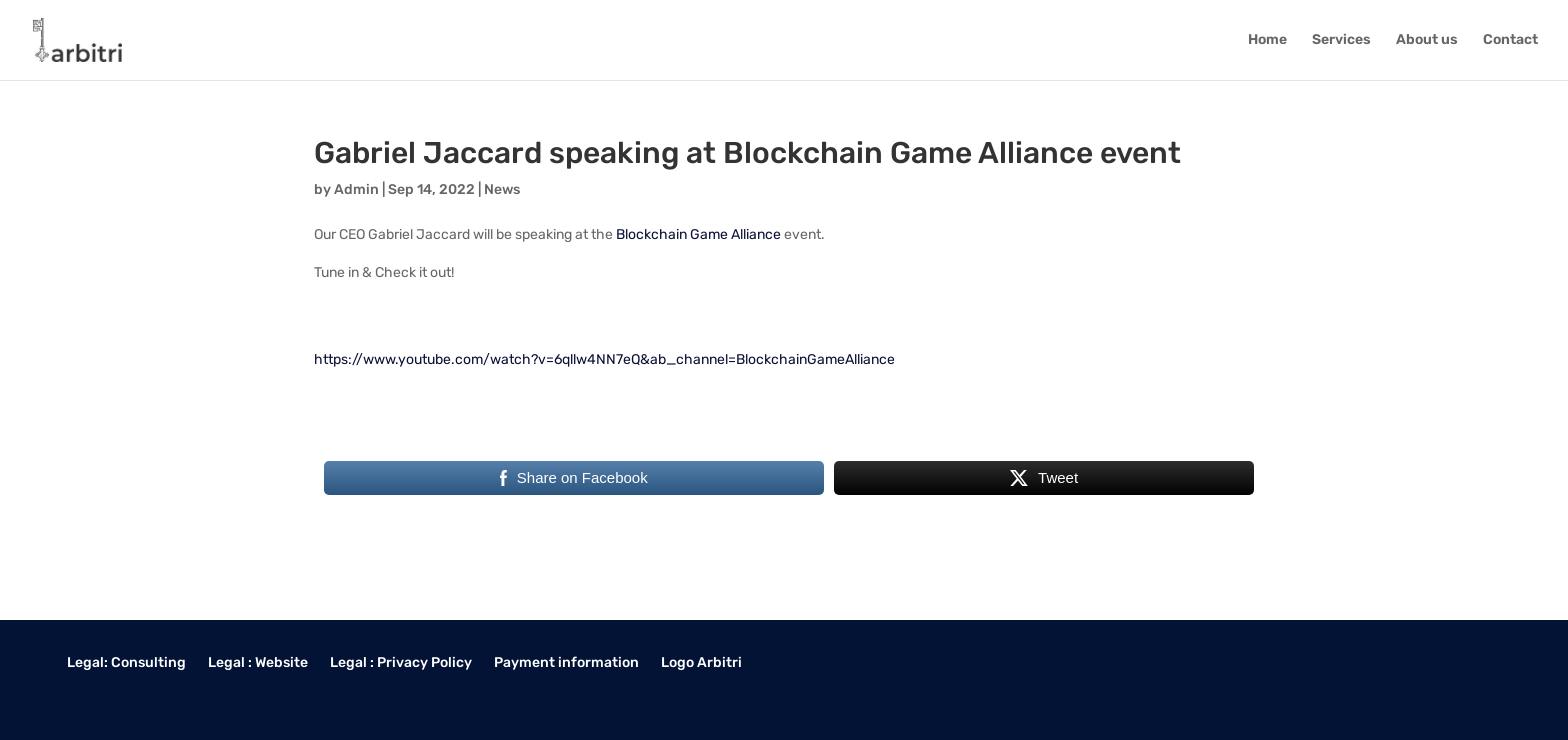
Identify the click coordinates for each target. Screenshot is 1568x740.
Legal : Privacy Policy (401, 663)
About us (1427, 40)
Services (1341, 40)
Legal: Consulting (126, 663)
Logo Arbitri (701, 663)
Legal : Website (258, 663)
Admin (356, 189)
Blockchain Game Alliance (698, 234)
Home (1267, 40)
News (502, 189)
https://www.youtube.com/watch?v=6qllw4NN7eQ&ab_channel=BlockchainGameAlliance (604, 359)
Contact (1510, 40)
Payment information (566, 663)
